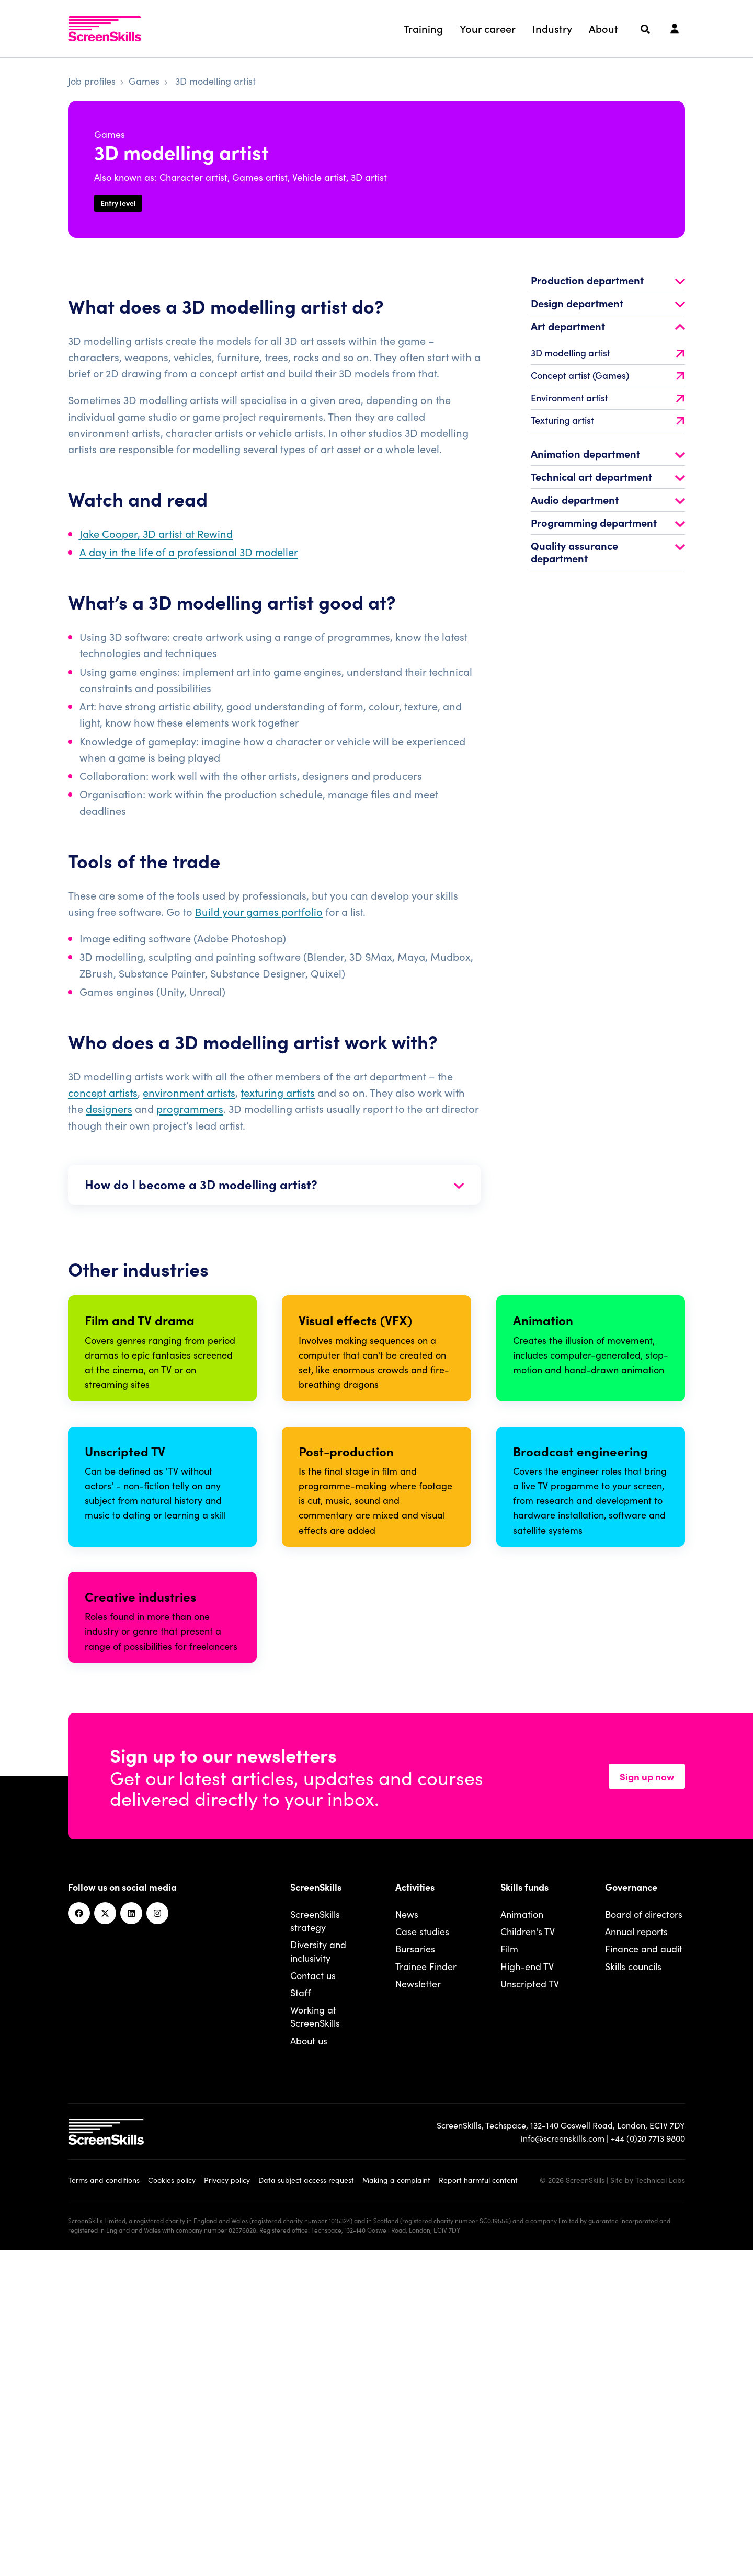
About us (308, 2366)
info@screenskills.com (562, 2463)
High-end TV (527, 2291)
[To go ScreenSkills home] (104, 28)
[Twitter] (105, 2239)
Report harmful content (478, 2505)
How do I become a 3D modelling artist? (274, 1191)
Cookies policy (172, 2505)
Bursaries (415, 2274)
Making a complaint (396, 2505)
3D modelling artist (607, 359)
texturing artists (278, 1098)
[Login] (674, 29)
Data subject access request (306, 2505)
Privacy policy (227, 2505)
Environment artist (607, 404)
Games (144, 80)
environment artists (189, 1098)
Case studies (422, 2257)
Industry (552, 28)
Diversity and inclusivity (318, 2277)
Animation (521, 2240)
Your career (488, 28)
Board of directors (643, 2240)
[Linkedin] (131, 2239)
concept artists (103, 1098)
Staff (300, 2318)
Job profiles (92, 80)
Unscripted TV (529, 2309)
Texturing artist (607, 427)
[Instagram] (157, 2239)
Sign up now (647, 2102)
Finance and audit (643, 2274)
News (406, 2240)
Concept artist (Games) (607, 381)
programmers (189, 1115)
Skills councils (633, 2291)
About (603, 28)
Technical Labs (660, 2505)
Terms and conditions (104, 2505)
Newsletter (418, 2309)
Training (423, 28)
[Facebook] (79, 2239)
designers (109, 1115)
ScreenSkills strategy (315, 2247)
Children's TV (527, 2257)
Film (509, 2274)
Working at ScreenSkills (315, 2342)
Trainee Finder (426, 2291)
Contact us (313, 2300)
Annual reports (636, 2257)
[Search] (645, 29)
